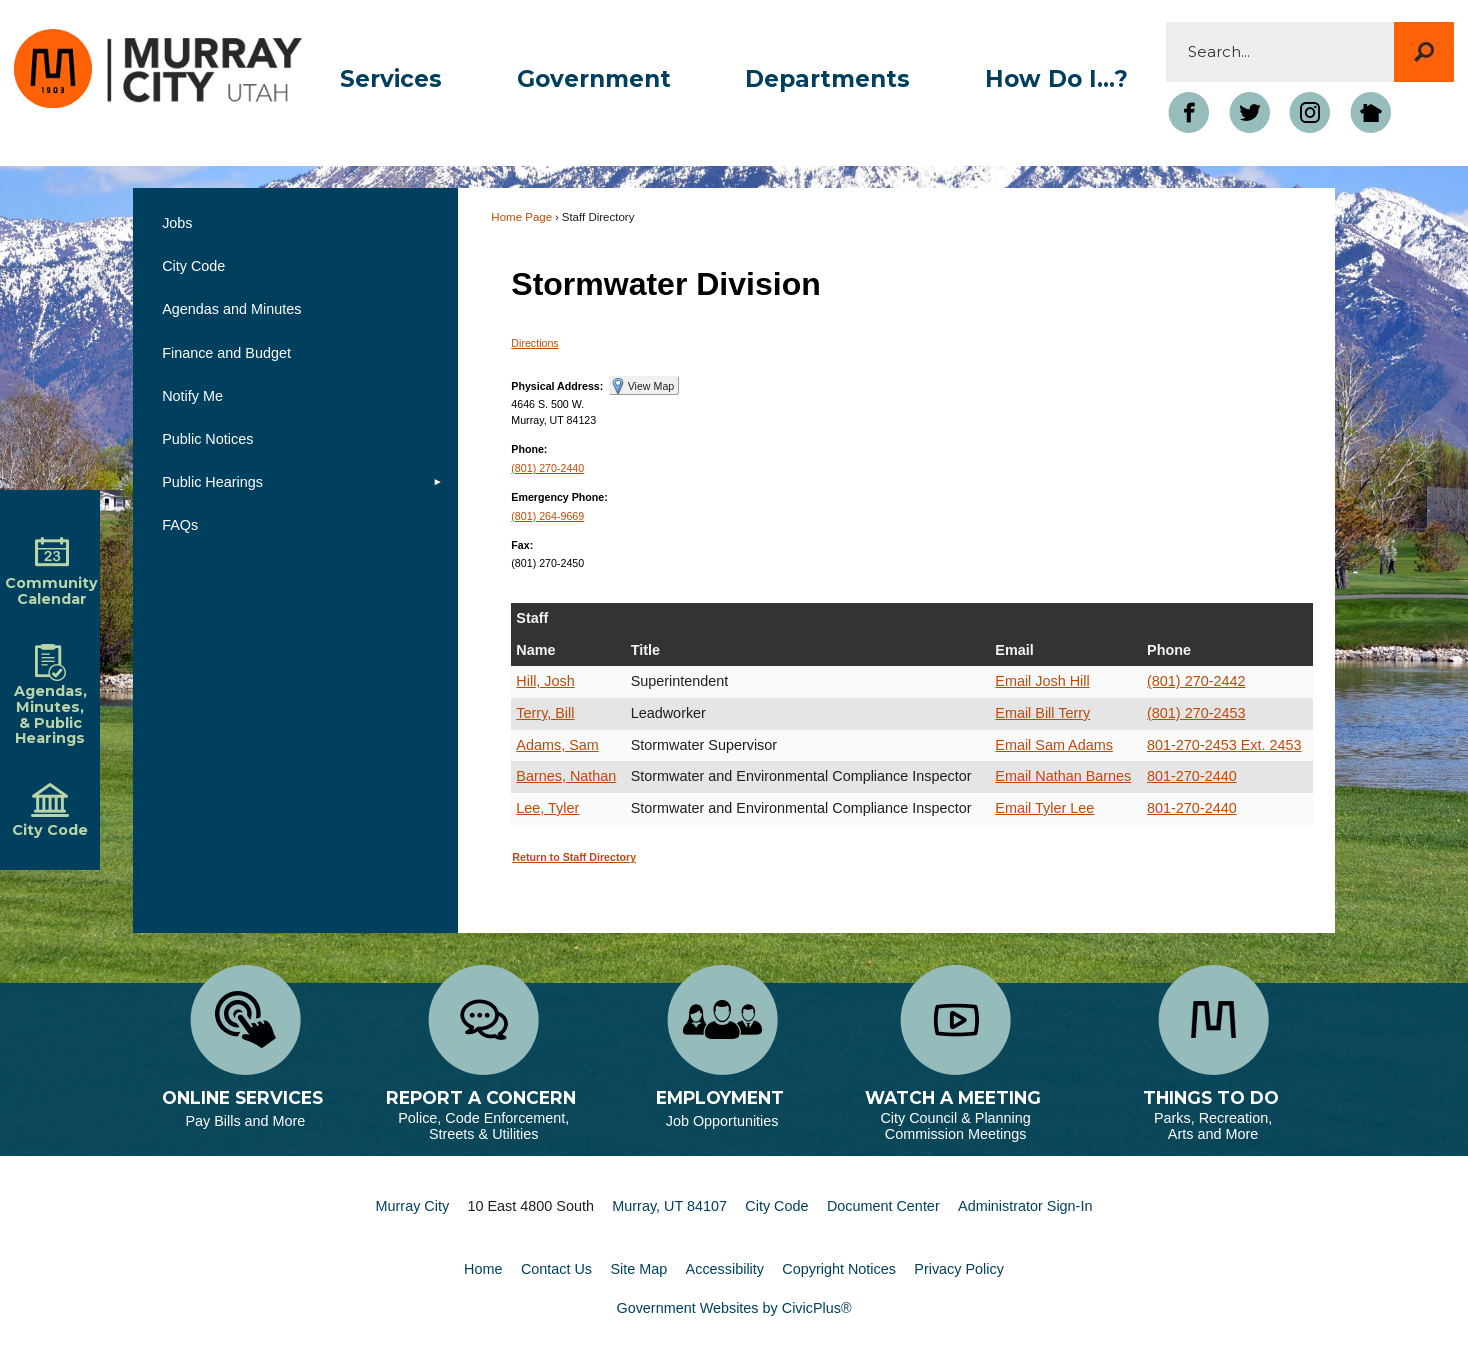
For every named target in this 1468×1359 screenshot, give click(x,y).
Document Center (883, 1206)
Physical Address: (557, 386)
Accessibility (725, 1269)
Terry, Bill (545, 713)
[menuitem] (390, 79)
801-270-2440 (1192, 776)
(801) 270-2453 (1196, 713)
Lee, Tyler (547, 808)
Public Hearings (212, 482)
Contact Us (556, 1269)
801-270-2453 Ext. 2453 (1224, 745)
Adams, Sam (557, 745)
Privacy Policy (959, 1269)
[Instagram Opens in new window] (1310, 112)
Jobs (177, 223)
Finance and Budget (226, 353)
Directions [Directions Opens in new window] (534, 343)
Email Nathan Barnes (1063, 776)
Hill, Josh (545, 681)
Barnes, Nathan (566, 776)
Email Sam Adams (1054, 745)
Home (483, 1269)
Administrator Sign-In (1025, 1206)
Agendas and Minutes (231, 309)
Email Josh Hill (1042, 681)
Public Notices (207, 439)
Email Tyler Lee (1044, 808)
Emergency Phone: (559, 497)
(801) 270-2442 (1196, 681)
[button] (1424, 52)
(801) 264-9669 (547, 516)
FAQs (180, 525)
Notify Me (192, 396)
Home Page (521, 217)
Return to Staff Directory (574, 857)
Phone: (529, 449)
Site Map (638, 1269)
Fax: (522, 545)
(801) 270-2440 (547, 468)
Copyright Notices (839, 1269)
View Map (651, 386)
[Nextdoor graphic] (1370, 112)
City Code (193, 266)
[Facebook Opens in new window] (1189, 112)
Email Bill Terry (1042, 713)
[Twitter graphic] (1249, 112)
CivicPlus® (817, 1308)
